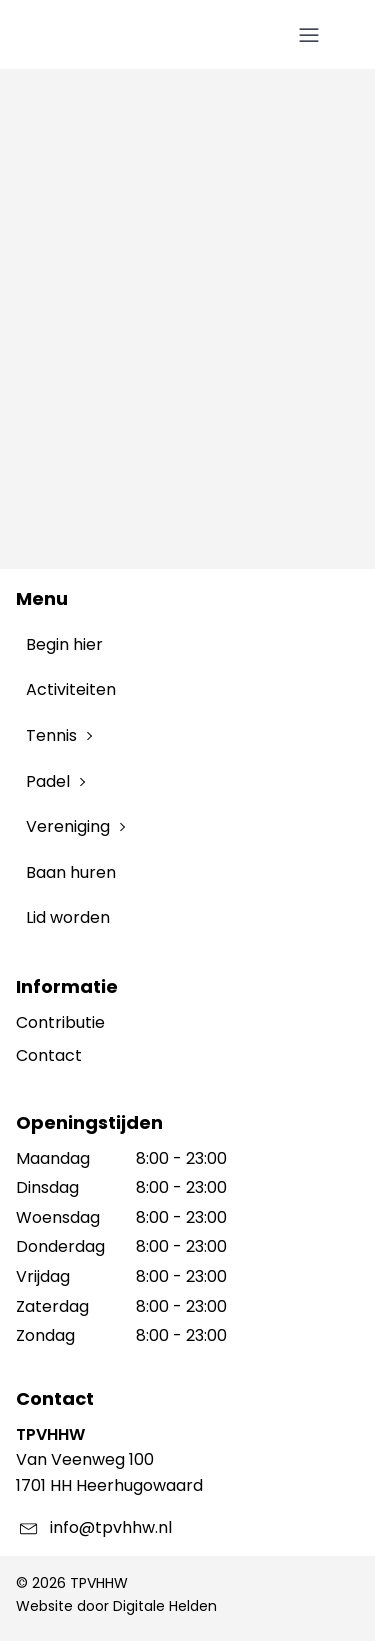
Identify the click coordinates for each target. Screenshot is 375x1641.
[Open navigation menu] (309, 36)
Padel (48, 781)
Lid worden (68, 917)
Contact (49, 1055)
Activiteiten (71, 689)
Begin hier (64, 644)
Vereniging (68, 826)
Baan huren (71, 872)
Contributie (60, 1022)
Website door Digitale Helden (116, 1606)
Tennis (51, 735)
